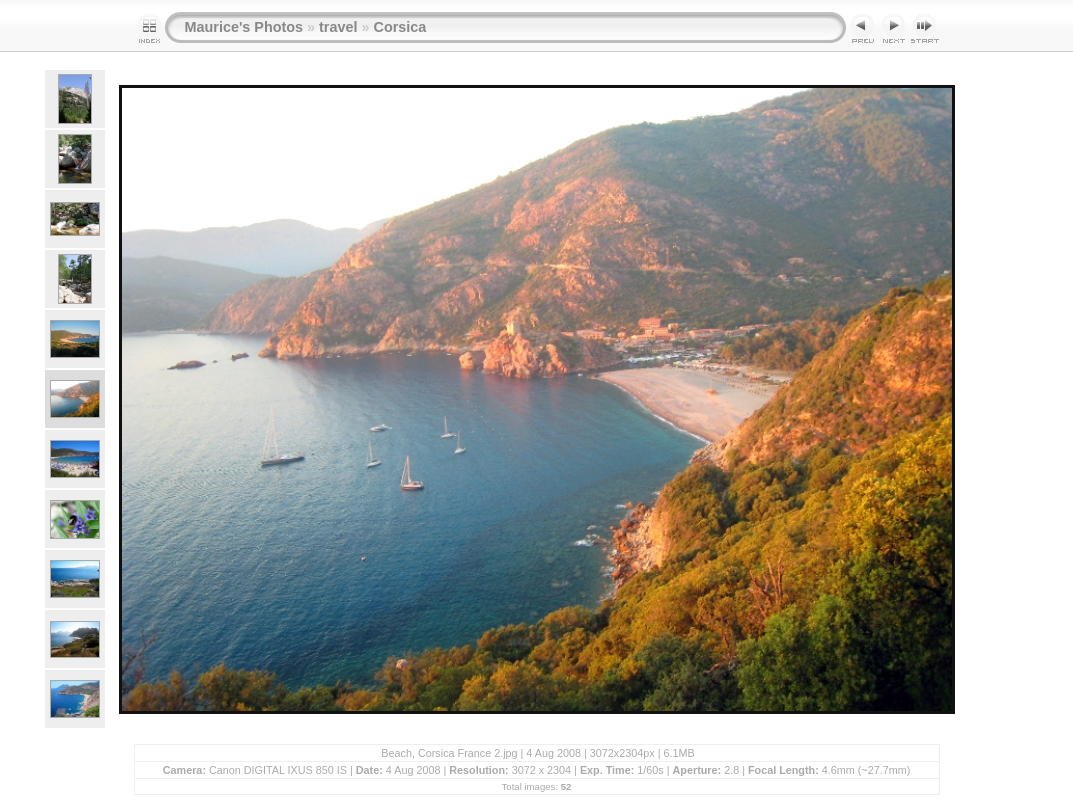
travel (338, 27)
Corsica (399, 27)
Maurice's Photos (244, 27)
